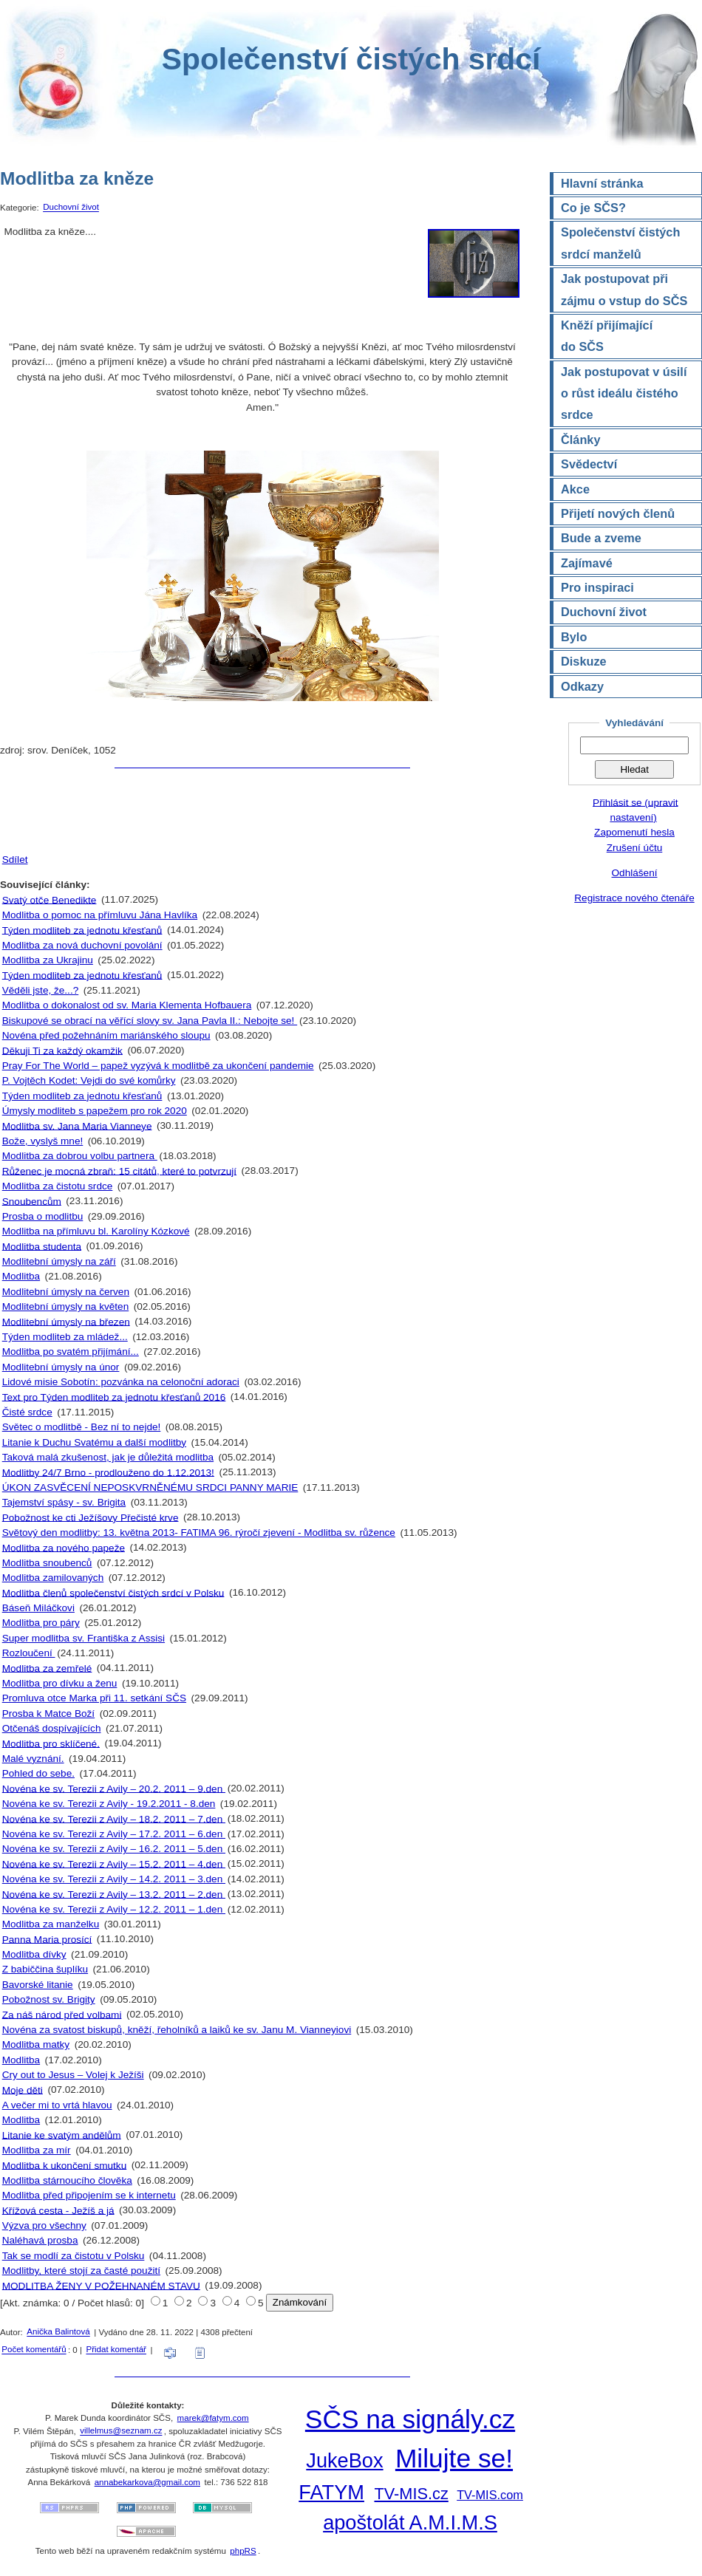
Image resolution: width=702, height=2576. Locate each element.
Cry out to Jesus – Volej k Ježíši (73, 2074)
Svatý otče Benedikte (49, 899)
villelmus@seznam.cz (121, 2431)
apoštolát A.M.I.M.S (410, 2522)
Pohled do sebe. (38, 1773)
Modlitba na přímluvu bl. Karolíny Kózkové (96, 1231)
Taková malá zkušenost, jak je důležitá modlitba (108, 1457)
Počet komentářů (33, 2350)
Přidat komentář (116, 2350)
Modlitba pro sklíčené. (51, 1743)
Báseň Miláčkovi (38, 1607)
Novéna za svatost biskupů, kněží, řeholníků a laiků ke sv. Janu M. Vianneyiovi (177, 2029)
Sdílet (15, 859)
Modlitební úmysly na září (59, 1261)
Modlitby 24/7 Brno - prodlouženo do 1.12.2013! (108, 1471)
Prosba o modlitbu (43, 1216)
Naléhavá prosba (40, 2240)
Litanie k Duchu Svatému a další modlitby (94, 1442)
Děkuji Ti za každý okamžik (62, 1050)
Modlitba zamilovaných (53, 1577)
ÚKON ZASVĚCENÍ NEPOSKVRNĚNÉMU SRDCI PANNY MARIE (150, 1487)
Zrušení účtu (635, 847)
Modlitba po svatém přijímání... (70, 1351)
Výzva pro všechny (44, 2225)
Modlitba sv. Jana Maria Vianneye (77, 1125)
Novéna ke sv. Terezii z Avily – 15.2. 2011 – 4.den (113, 1863)
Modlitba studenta (41, 1245)
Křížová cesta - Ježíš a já (58, 2209)
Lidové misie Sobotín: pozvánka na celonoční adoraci (120, 1381)
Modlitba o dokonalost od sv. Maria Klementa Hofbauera (127, 1005)
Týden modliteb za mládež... (65, 1336)
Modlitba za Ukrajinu (47, 960)
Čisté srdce (27, 1412)
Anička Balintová (58, 2332)
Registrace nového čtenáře (634, 897)
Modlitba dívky (34, 1954)
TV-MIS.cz (411, 2493)
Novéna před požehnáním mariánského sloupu (106, 1035)
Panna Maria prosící (47, 1938)
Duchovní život (71, 207)
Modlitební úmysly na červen (65, 1291)
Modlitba (21, 1276)
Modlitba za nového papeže (63, 1547)
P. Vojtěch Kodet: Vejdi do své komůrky (89, 1080)
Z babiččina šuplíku (45, 1969)
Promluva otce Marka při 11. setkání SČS (94, 1698)
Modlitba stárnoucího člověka (67, 2180)
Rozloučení (28, 1652)
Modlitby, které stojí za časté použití (81, 2270)
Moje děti (22, 2089)
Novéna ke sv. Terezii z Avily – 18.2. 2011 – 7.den (113, 1818)
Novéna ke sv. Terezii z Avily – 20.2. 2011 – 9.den (113, 1788)
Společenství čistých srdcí (351, 59)
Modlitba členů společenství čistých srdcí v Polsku (113, 1592)
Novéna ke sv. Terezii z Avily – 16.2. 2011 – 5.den (113, 1848)
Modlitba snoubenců (47, 1562)
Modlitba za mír (36, 2150)
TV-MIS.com (490, 2494)
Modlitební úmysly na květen (65, 1306)
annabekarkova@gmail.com (147, 2482)
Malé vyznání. (33, 1758)
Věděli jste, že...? (40, 990)
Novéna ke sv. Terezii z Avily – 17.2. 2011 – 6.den (113, 1833)
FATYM (331, 2492)
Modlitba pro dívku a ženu (59, 1683)
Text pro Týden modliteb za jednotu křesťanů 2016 (114, 1396)
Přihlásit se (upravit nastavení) (635, 809)
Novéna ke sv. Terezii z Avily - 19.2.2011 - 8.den (109, 1803)
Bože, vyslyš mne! (43, 1141)
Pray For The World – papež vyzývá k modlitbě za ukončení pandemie (158, 1065)
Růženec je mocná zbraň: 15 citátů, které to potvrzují (119, 1170)
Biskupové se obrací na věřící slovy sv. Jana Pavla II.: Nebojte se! (149, 1020)
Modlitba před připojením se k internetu (89, 2195)
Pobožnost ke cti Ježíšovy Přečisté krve (90, 1517)
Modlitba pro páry (41, 1622)
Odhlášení (635, 872)
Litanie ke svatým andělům (61, 2134)
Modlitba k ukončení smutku (64, 2164)
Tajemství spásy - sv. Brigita (64, 1502)
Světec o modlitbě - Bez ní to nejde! (81, 1426)
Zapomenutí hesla (634, 832)
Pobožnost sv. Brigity (48, 1999)
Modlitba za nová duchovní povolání (82, 945)
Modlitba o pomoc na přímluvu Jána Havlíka (99, 914)
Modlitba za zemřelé (47, 1667)
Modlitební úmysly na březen (66, 1321)
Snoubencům (31, 1200)
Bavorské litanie (37, 1984)
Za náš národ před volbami (62, 2014)
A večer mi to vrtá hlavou (57, 2105)
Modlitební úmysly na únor (61, 1367)
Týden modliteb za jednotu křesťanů (82, 929)
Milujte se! (454, 2458)
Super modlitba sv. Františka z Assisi (83, 1638)
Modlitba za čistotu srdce (57, 1186)
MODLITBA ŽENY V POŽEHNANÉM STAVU (101, 2285)
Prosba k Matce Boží (48, 1713)
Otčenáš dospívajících (51, 1728)
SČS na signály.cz (410, 2419)
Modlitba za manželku (50, 1924)
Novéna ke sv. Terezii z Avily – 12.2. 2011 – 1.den (113, 1909)
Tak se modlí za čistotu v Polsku (73, 2255)
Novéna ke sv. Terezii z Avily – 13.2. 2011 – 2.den (113, 1893)
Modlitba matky (35, 2044)
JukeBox (344, 2460)
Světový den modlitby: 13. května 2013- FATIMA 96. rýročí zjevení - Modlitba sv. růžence (198, 1532)
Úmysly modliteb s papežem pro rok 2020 (94, 1110)
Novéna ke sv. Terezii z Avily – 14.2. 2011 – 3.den (113, 1879)
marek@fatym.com (213, 2417)
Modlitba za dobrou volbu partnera (79, 1155)
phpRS (243, 2550)
